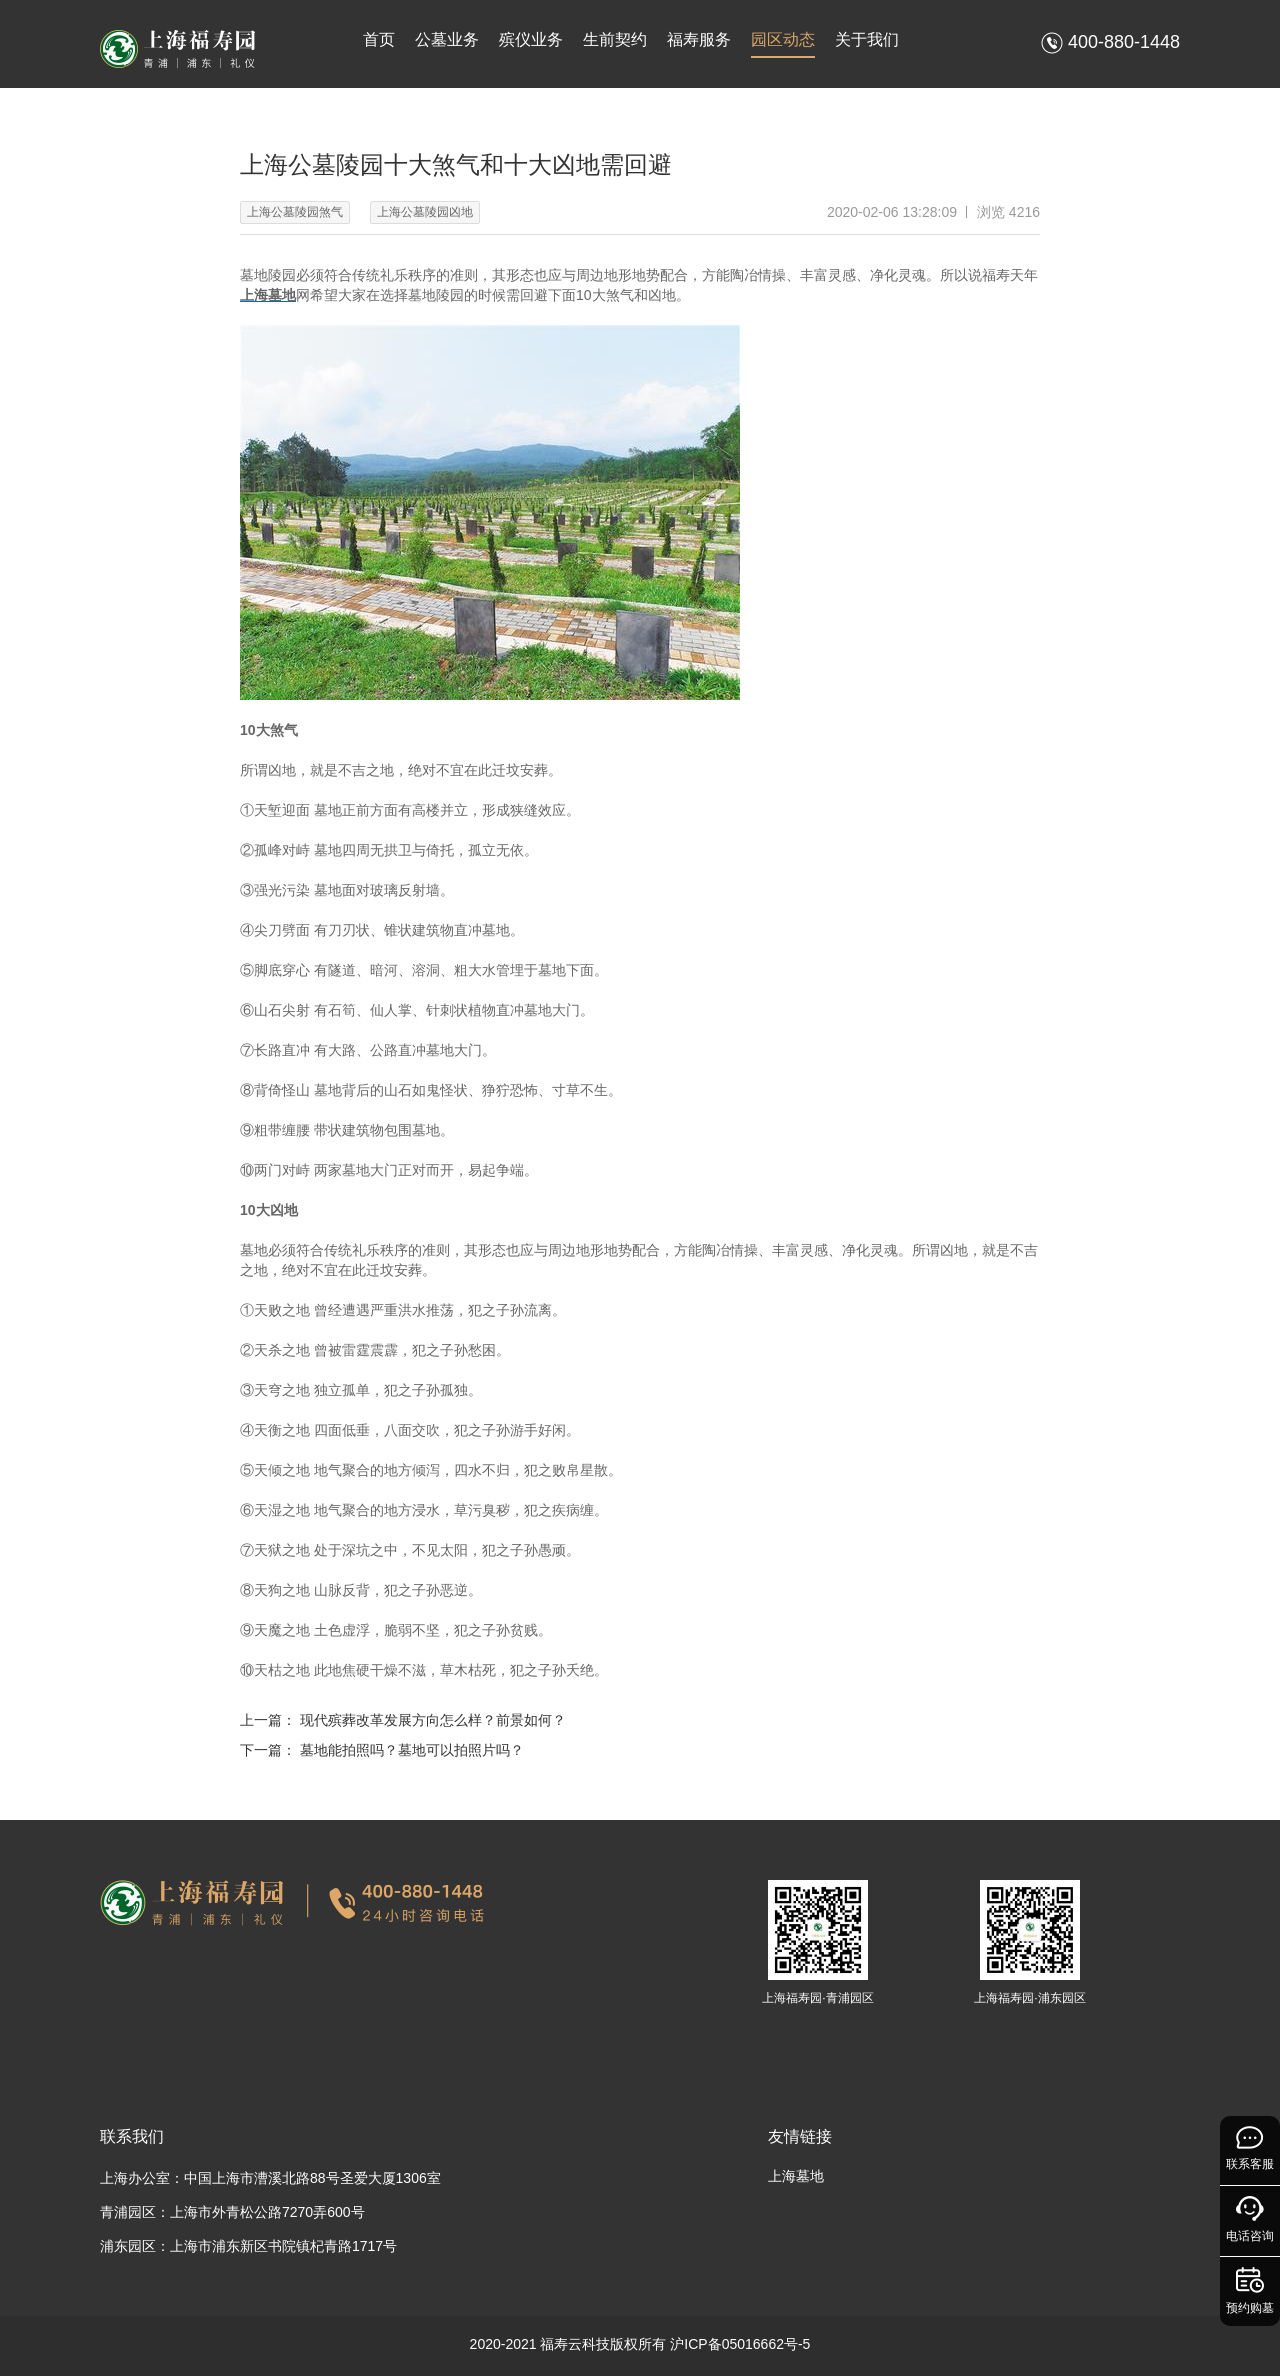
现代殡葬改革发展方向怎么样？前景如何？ (433, 1720)
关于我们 (867, 39)
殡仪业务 (531, 39)
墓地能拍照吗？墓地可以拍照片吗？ (412, 1750)
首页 (379, 39)
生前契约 (615, 39)
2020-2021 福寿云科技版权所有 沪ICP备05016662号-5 (640, 2344)
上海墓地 (796, 2176)
